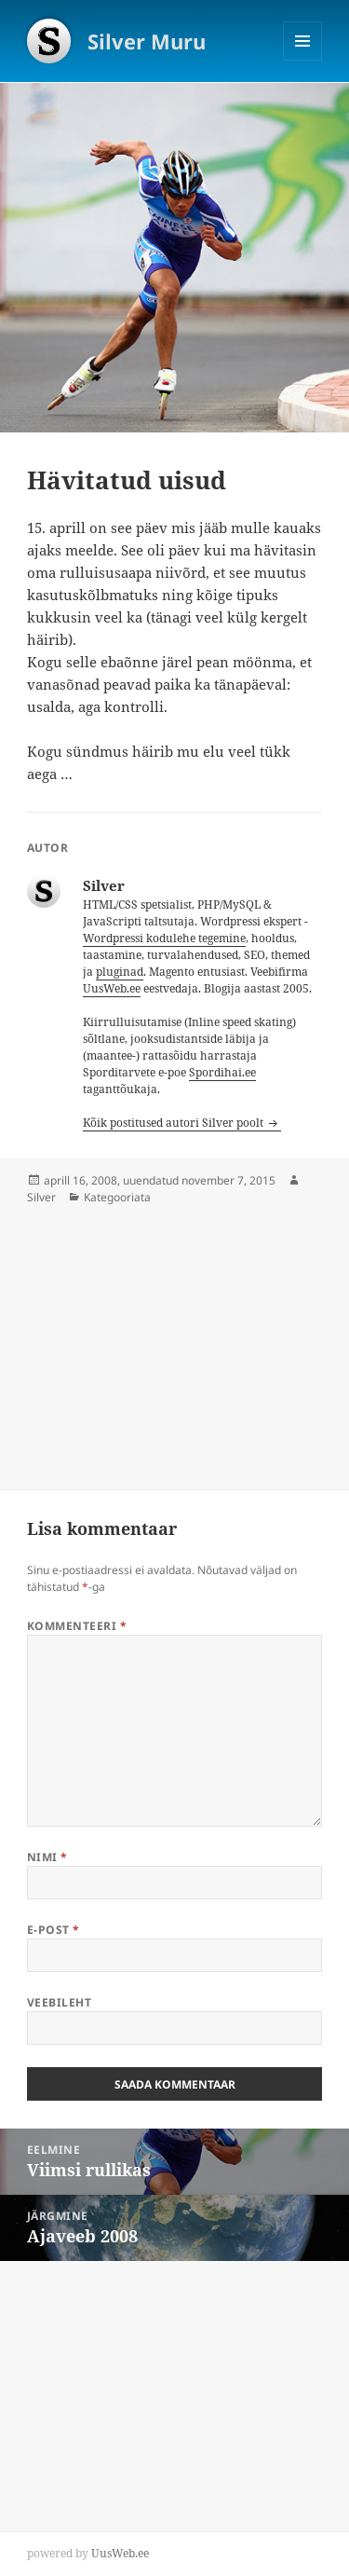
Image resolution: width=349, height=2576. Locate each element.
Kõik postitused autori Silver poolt (174, 1122)
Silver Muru (146, 41)
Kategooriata (117, 1197)
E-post (53, 1930)
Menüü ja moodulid (303, 60)
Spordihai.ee (222, 1072)
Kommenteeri (77, 1626)
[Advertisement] (139, 1335)
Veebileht (59, 2002)
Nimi (47, 1857)
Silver (41, 1197)
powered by (88, 2553)
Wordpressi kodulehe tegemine (164, 938)
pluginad (119, 972)
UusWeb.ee (112, 988)
